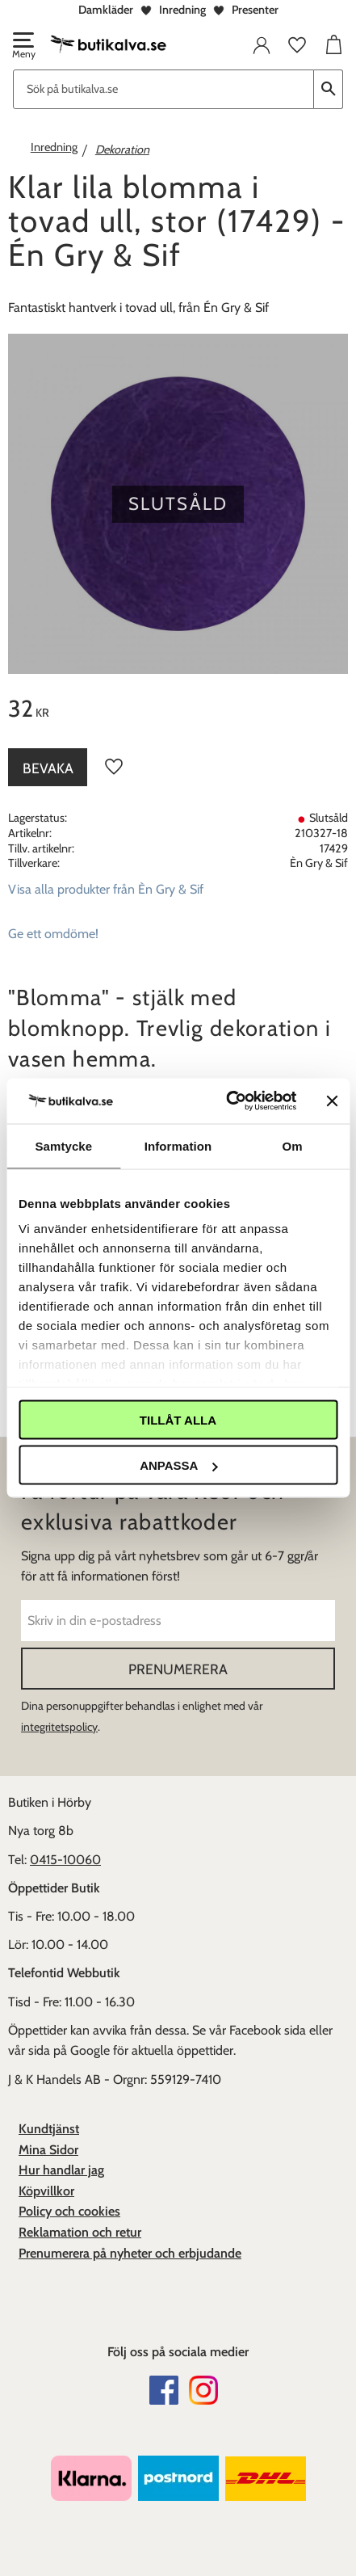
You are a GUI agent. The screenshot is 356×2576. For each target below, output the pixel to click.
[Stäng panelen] (331, 1100)
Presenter (255, 9)
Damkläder (105, 9)
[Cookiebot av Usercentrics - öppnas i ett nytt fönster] (226, 1101)
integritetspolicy (59, 1726)
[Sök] (328, 89)
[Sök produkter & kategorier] (163, 89)
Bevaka (48, 768)
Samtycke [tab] (63, 1145)
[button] (22, 47)
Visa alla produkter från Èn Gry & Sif (105, 889)
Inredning (182, 9)
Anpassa (178, 1465)
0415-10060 (65, 1859)
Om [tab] (293, 1145)
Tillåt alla (178, 1419)
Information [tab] (178, 1145)
